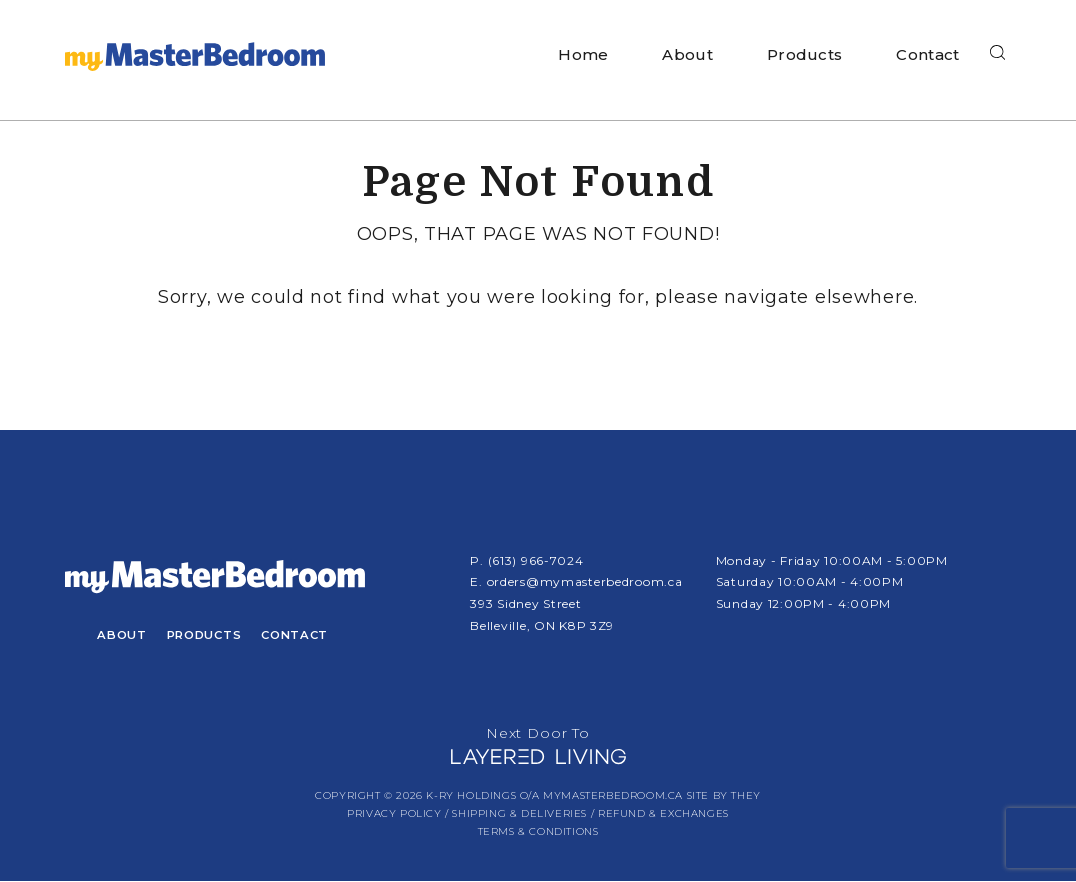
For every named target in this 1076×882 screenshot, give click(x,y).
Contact (927, 54)
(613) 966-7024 (536, 560)
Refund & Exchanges (663, 814)
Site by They (724, 796)
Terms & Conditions (538, 832)
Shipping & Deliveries (519, 814)
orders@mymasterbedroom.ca (585, 581)
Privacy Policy (394, 814)
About (687, 54)
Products (804, 54)
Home (583, 54)
